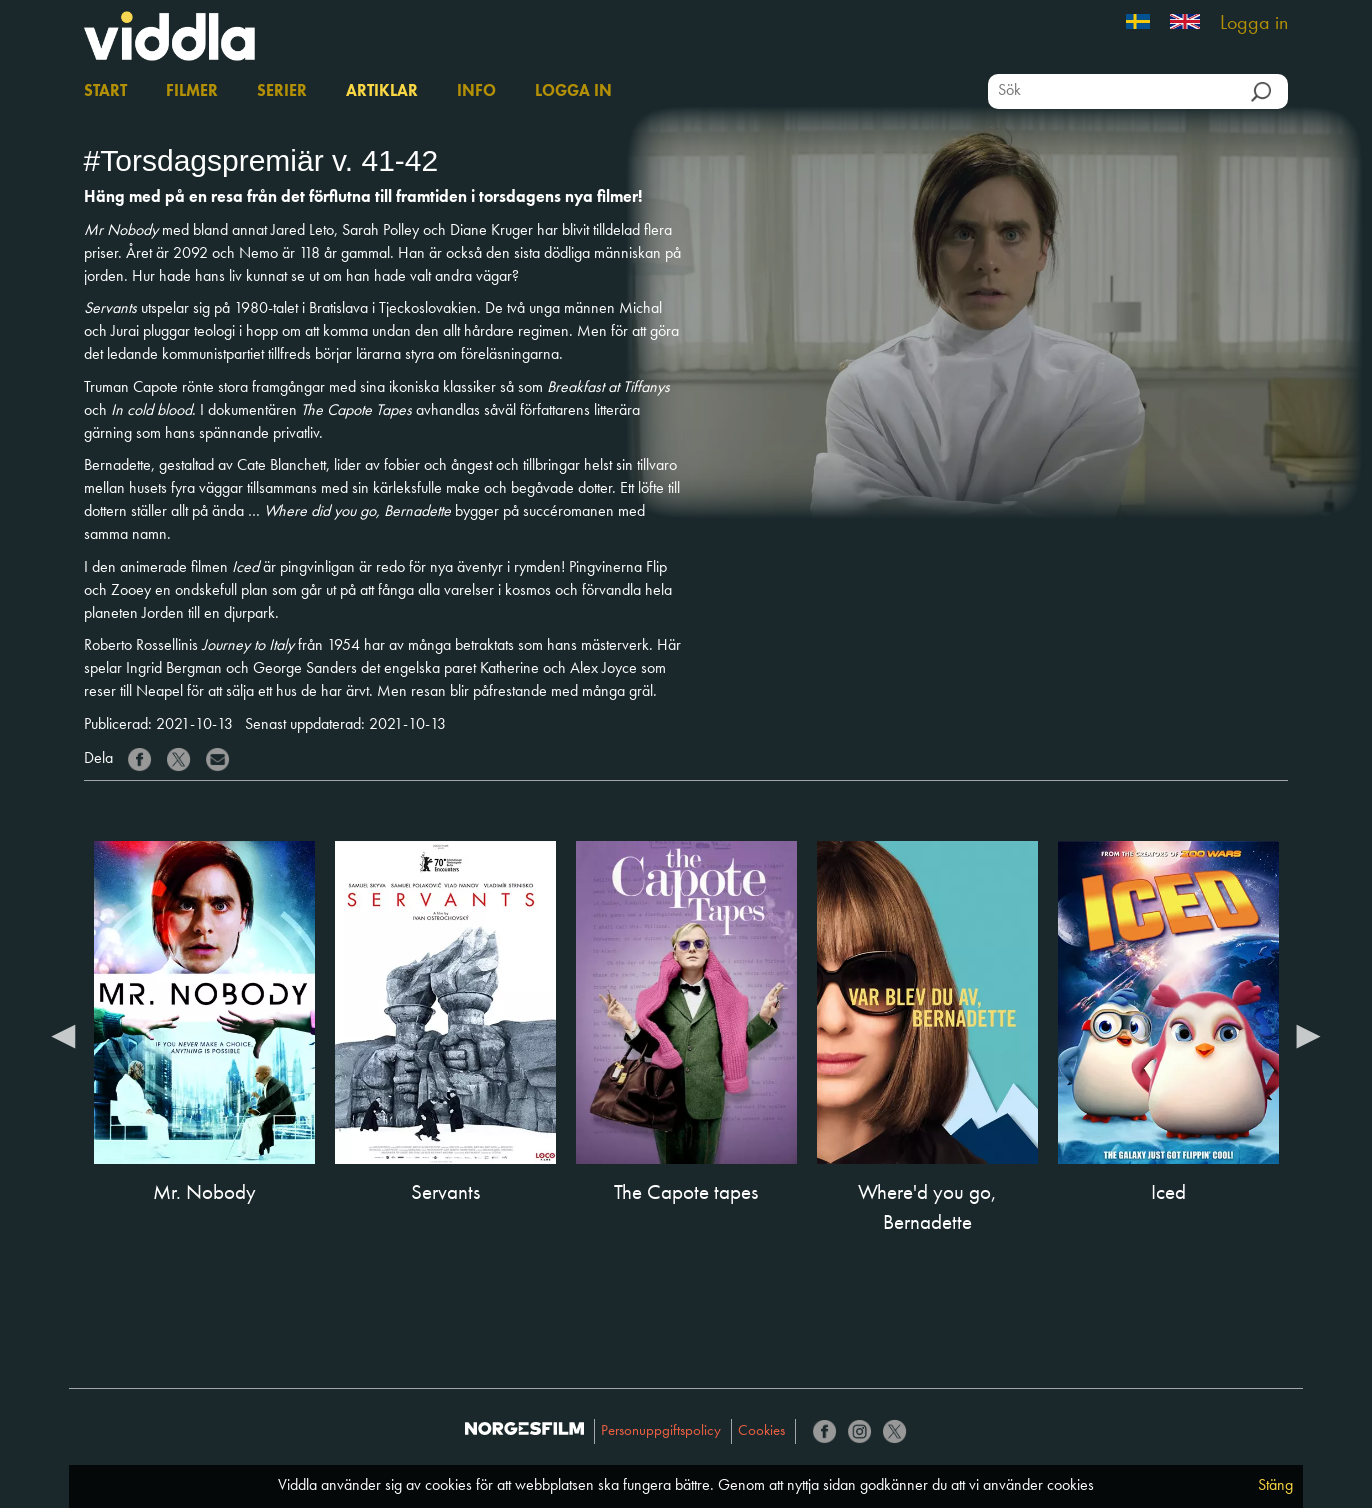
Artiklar (382, 92)
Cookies (761, 1431)
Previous (64, 1035)
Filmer (192, 92)
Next (1308, 1035)
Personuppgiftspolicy (661, 1431)
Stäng (1275, 1486)
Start (105, 92)
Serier (282, 92)
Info (476, 92)
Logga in (1254, 24)
